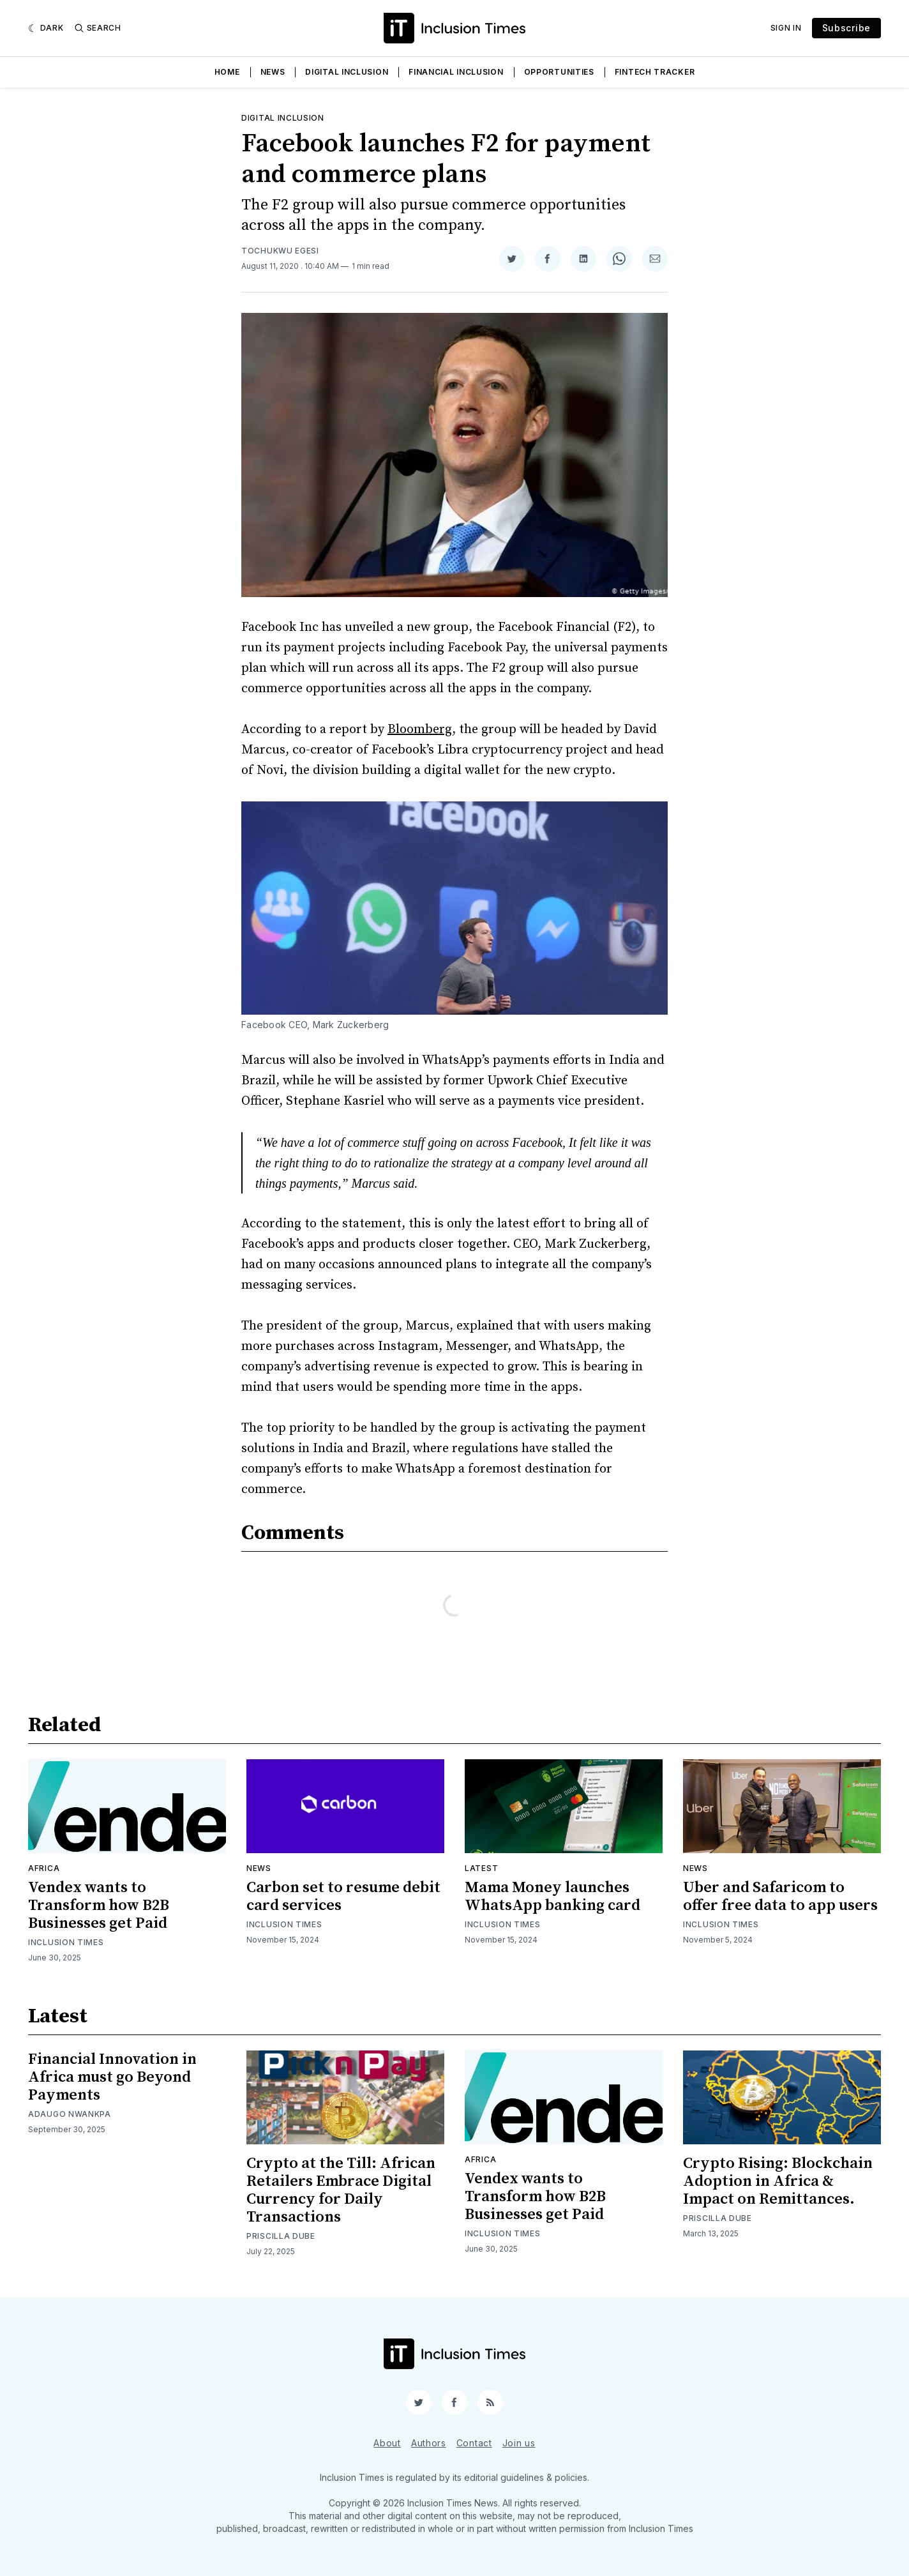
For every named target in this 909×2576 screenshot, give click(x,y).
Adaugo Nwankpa (69, 2114)
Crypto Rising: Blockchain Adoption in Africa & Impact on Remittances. (778, 2181)
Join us (519, 2442)
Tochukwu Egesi (280, 250)
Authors (428, 2442)
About (387, 2442)
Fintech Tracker (655, 72)
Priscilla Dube (280, 2236)
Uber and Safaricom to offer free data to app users (780, 1896)
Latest (481, 1868)
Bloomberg (419, 730)
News (272, 72)
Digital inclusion (282, 118)
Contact (474, 2442)
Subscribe (846, 27)
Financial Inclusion (456, 72)
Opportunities (559, 72)
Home (227, 72)
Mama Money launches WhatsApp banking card (552, 1896)
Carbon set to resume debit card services (343, 1896)
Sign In (786, 28)
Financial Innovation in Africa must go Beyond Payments (112, 2077)
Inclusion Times (66, 1942)
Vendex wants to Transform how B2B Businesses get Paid (98, 1905)
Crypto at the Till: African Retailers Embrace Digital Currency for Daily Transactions (340, 2190)
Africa (43, 1868)
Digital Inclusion (346, 72)
